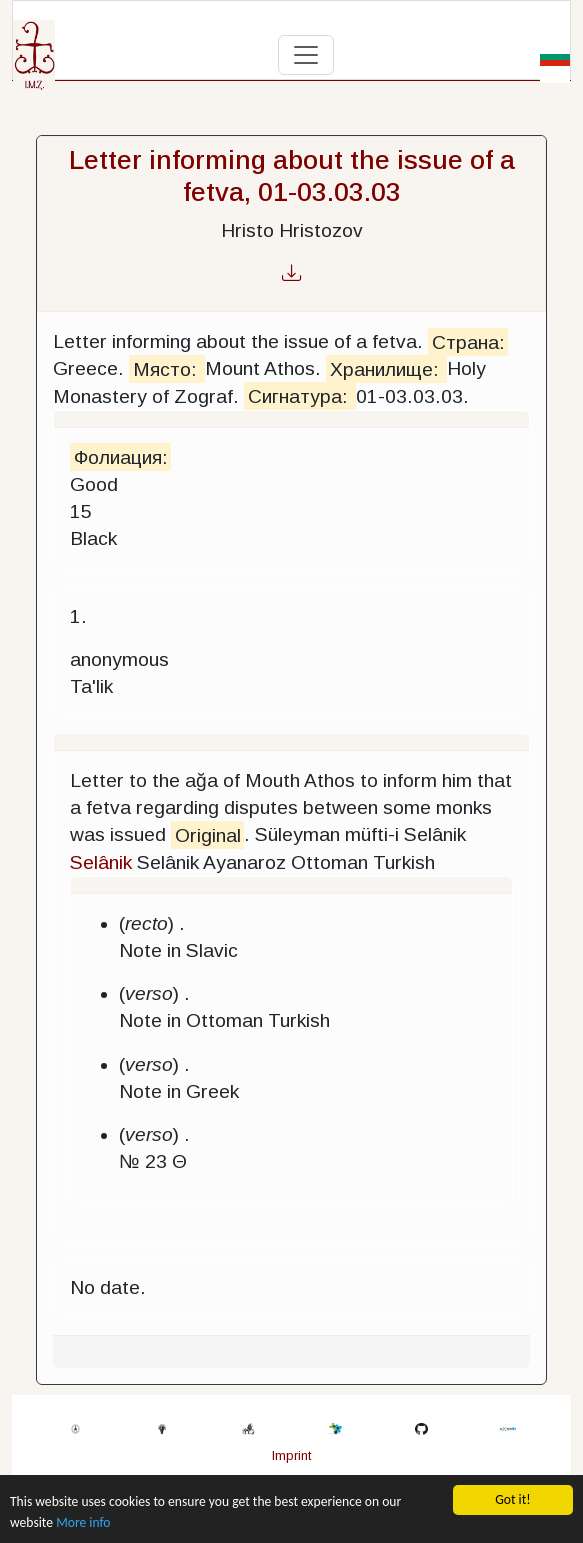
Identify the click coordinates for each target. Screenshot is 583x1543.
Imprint (291, 1455)
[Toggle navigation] (306, 55)
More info (83, 1522)
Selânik (101, 862)
